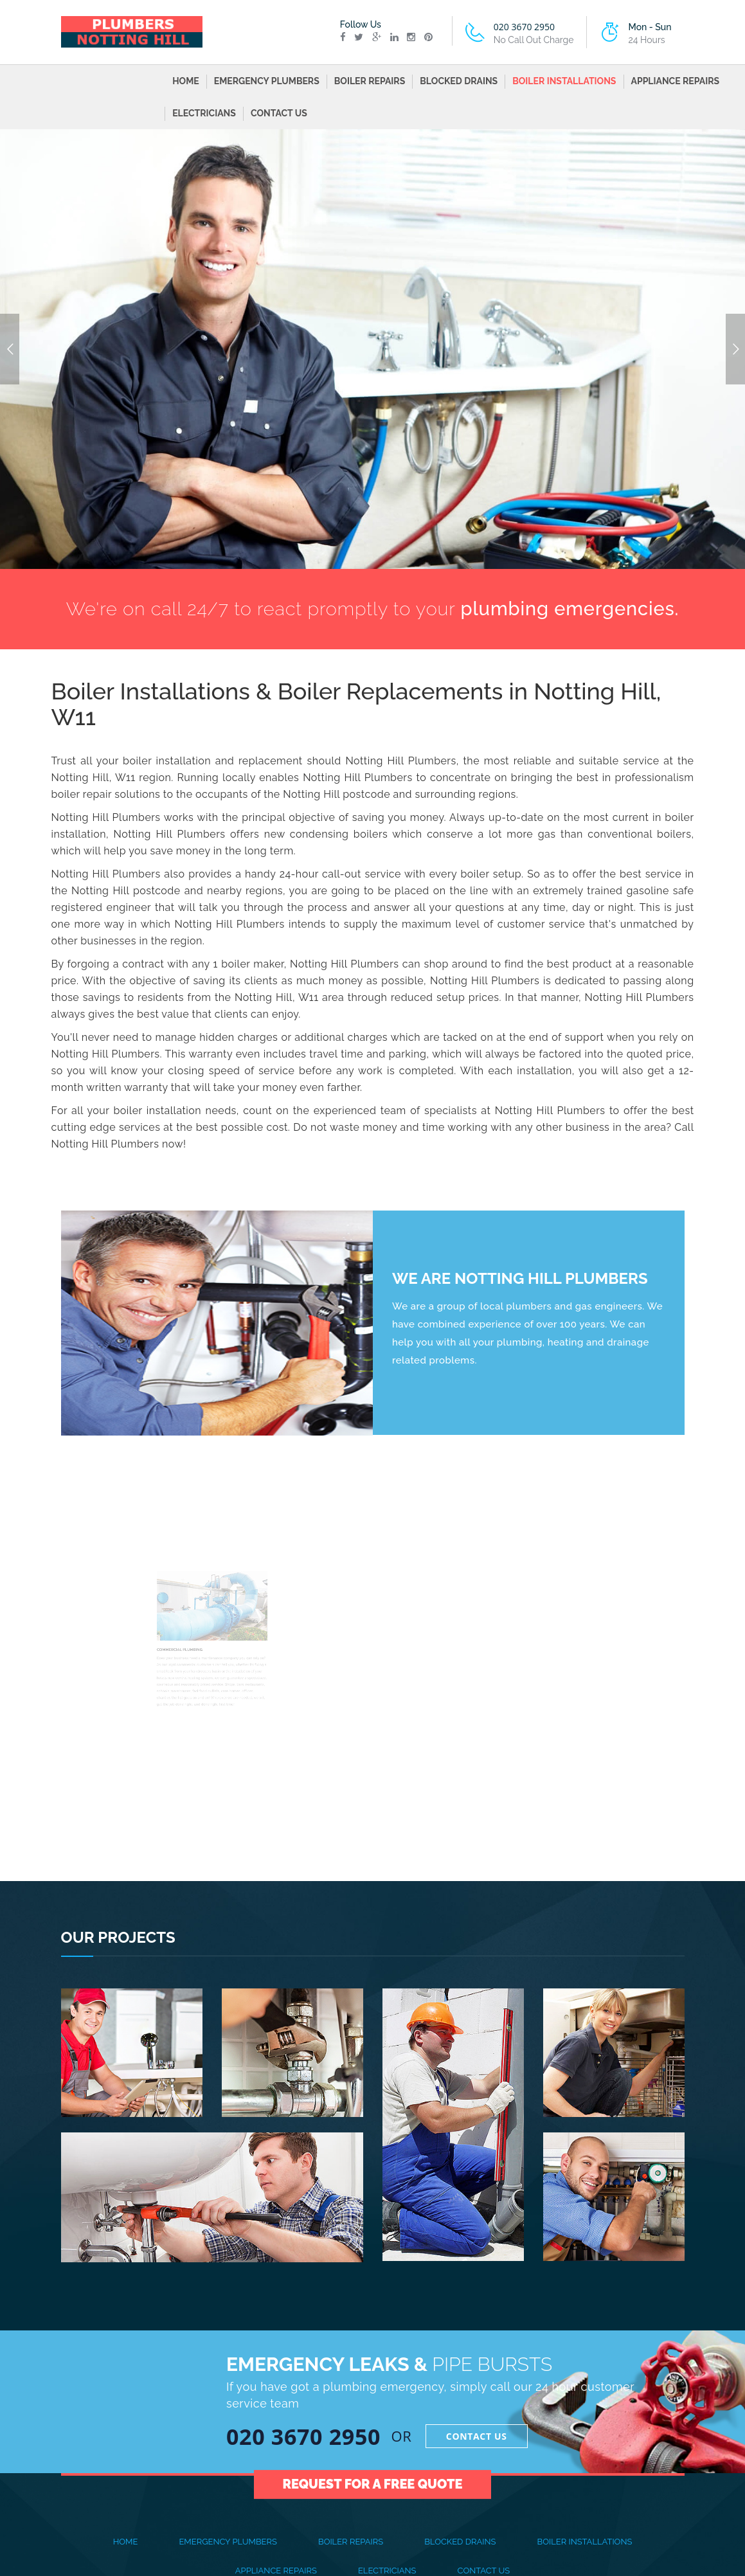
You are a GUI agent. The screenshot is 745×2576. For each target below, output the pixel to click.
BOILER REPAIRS (369, 81)
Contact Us (476, 2436)
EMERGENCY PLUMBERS (266, 81)
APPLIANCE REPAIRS (675, 81)
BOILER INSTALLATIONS (564, 81)
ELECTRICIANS (204, 113)
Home (185, 81)
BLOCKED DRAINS (459, 81)
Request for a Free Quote (373, 2463)
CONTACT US (279, 113)
